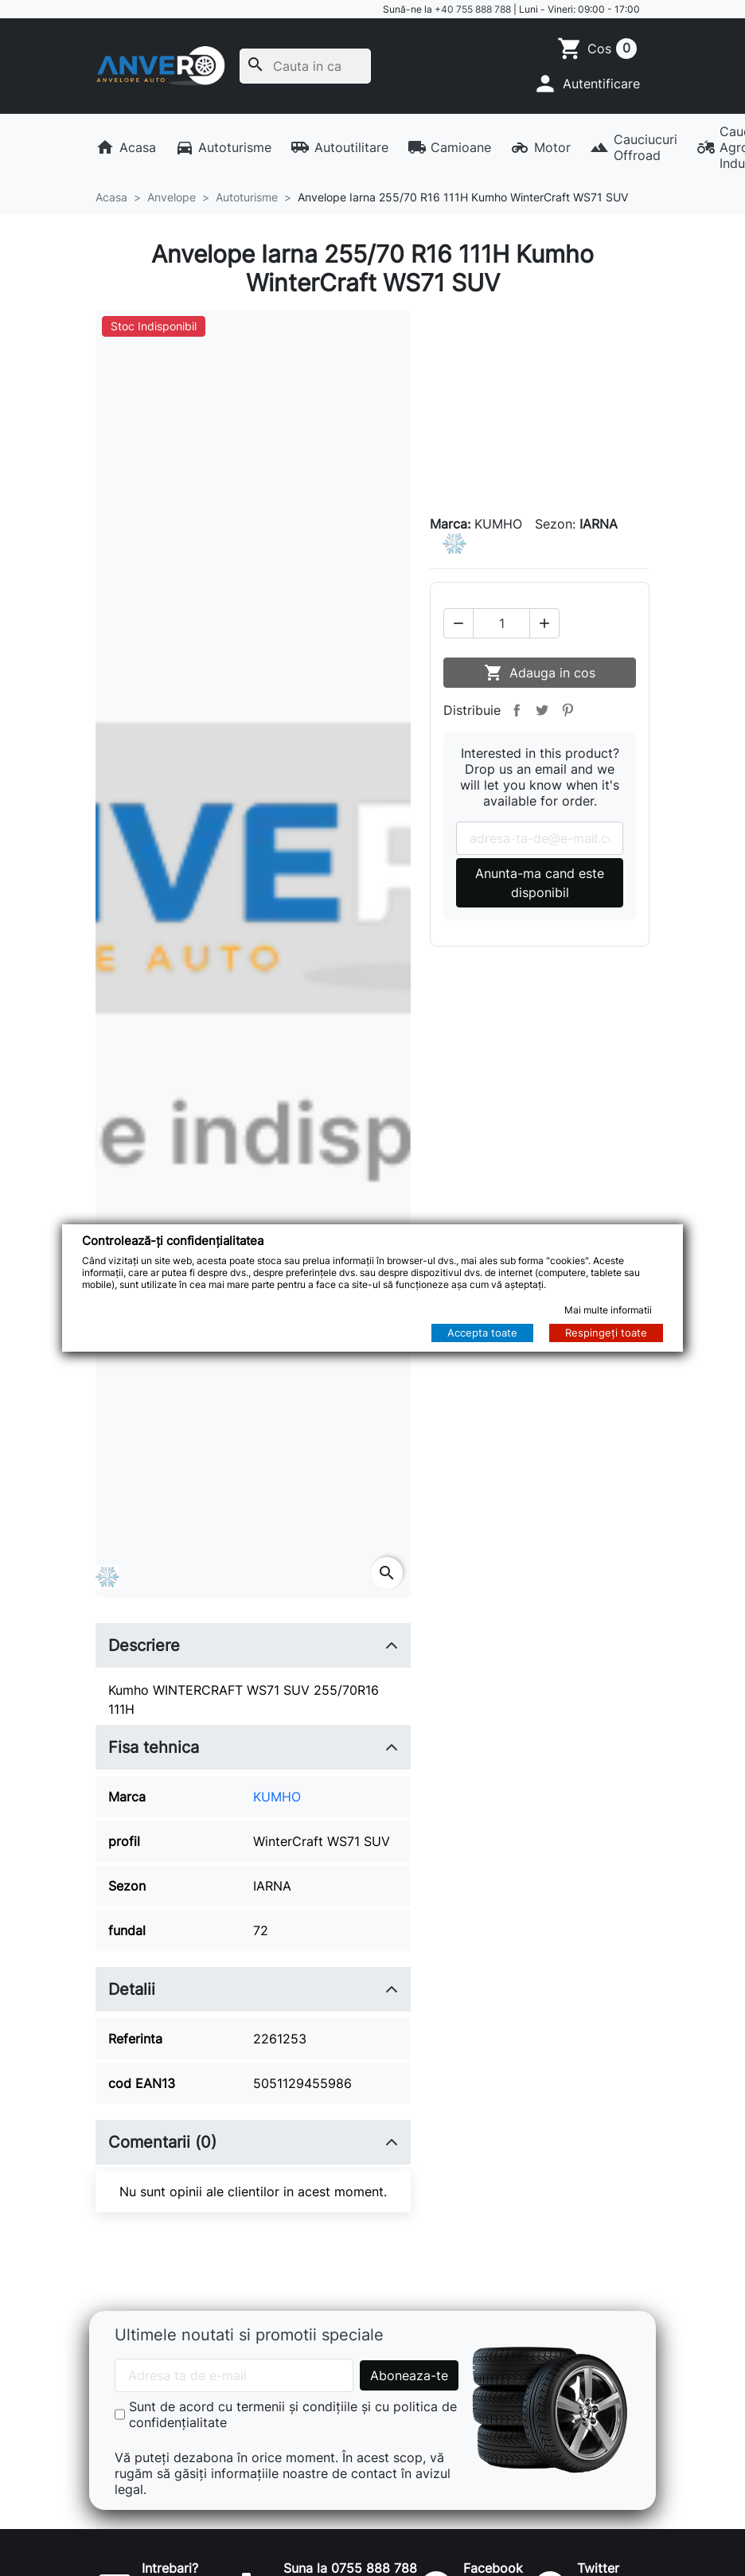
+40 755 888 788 (473, 9)
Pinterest (567, 709)
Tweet (542, 709)
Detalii (131, 1989)
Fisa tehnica (153, 1747)
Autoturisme (223, 147)
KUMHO (277, 1797)
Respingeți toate (606, 1332)
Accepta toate (482, 1332)
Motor (540, 147)
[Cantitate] (501, 622)
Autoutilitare (339, 147)
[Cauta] (305, 66)
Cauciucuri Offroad (633, 147)
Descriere (144, 1645)
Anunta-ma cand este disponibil (539, 882)
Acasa (126, 147)
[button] (586, 83)
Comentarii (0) (162, 2142)
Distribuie (516, 709)
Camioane (450, 147)
